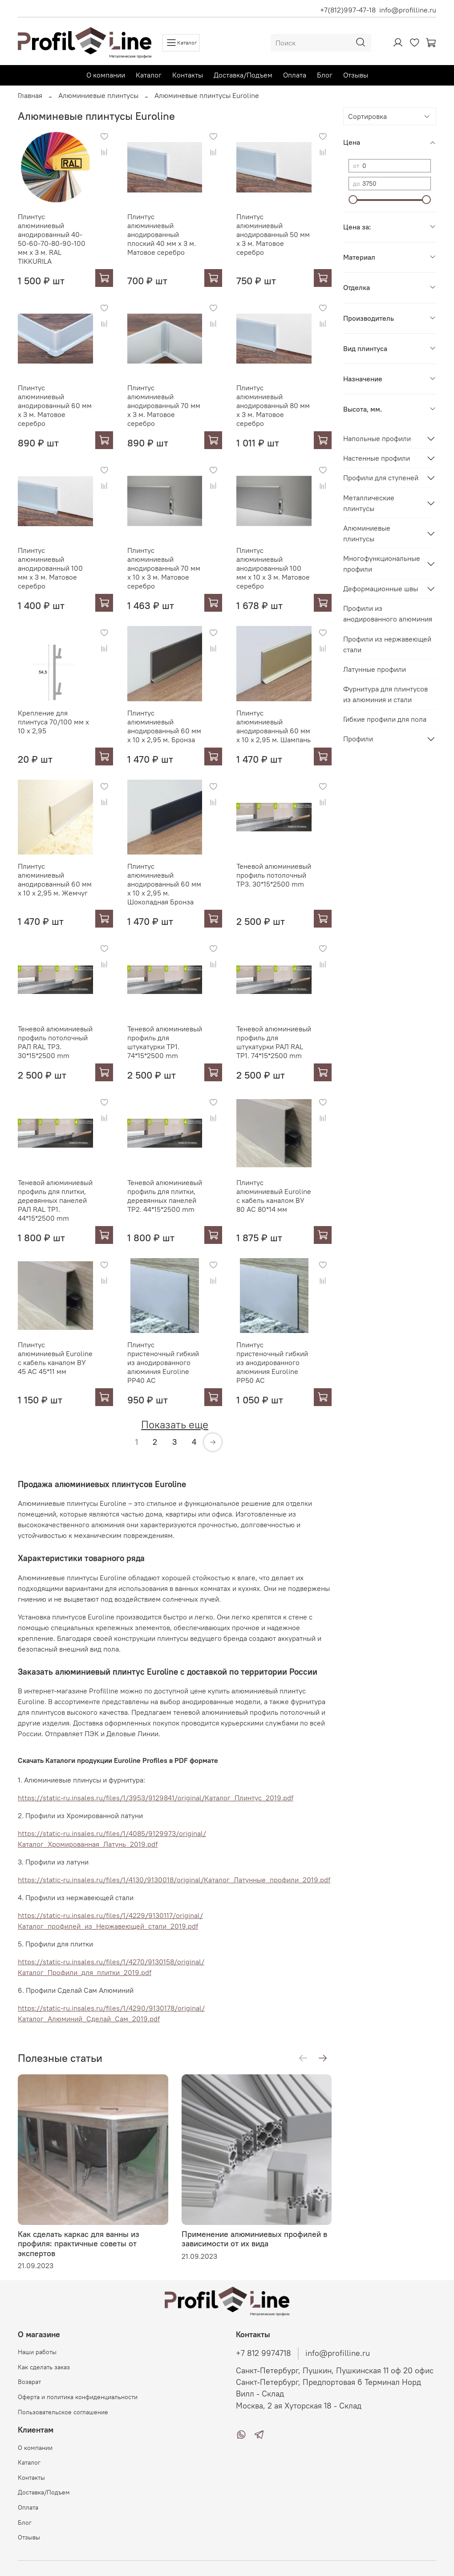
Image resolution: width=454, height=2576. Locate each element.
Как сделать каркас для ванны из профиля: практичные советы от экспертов (78, 2243)
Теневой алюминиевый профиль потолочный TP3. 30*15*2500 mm (273, 875)
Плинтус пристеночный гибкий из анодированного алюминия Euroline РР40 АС (163, 1362)
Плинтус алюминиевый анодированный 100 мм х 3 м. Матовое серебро (50, 568)
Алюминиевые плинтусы (98, 95)
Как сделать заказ (44, 2367)
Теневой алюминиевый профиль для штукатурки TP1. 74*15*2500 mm (164, 1042)
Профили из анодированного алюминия (387, 613)
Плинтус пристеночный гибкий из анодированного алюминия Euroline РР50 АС (272, 1362)
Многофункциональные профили (381, 563)
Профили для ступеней (380, 477)
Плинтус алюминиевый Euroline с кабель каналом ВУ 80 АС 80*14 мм (273, 1196)
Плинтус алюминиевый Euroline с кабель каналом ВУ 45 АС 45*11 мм (55, 1358)
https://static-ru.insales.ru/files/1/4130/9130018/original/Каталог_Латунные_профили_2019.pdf (174, 1879)
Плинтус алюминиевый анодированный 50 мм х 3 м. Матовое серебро (273, 234)
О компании (105, 74)
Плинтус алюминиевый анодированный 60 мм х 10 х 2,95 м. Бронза (164, 726)
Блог (324, 74)
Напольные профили (377, 438)
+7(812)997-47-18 (348, 9)
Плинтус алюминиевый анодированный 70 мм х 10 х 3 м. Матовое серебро (163, 568)
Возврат (29, 2382)
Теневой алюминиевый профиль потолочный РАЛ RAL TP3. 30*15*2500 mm (55, 1042)
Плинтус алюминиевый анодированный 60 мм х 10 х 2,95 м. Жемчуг (55, 879)
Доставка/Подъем (243, 74)
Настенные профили (376, 458)
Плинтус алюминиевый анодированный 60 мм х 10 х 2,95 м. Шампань (273, 726)
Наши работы (37, 2352)
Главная (30, 95)
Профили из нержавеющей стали (387, 644)
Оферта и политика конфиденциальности (78, 2397)
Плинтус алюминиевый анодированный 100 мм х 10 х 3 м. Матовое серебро (273, 568)
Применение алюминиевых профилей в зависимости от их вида (254, 2238)
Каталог (149, 74)
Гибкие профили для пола (384, 719)
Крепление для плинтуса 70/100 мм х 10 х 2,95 (53, 721)
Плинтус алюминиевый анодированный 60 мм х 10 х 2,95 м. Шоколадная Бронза (164, 884)
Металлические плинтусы (368, 503)
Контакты (187, 74)
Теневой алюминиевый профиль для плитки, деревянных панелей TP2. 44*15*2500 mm (164, 1196)
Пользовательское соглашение (63, 2412)
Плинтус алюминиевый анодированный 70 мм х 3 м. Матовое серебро (163, 405)
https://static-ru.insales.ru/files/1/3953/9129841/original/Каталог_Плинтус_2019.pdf (155, 1797)
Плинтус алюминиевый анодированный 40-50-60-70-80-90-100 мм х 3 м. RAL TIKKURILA (51, 239)
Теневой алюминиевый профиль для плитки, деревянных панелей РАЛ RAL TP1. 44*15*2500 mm (55, 1200)
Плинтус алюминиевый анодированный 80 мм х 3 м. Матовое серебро (273, 405)
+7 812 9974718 (263, 2353)
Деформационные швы (380, 588)
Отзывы (355, 74)
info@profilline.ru (407, 9)
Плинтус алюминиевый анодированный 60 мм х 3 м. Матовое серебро (55, 405)
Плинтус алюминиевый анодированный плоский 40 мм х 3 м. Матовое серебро (161, 234)
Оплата (294, 74)
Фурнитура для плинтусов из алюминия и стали (385, 694)
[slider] (353, 199)
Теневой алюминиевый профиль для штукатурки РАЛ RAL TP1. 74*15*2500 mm (273, 1042)
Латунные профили (374, 669)
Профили (358, 738)
